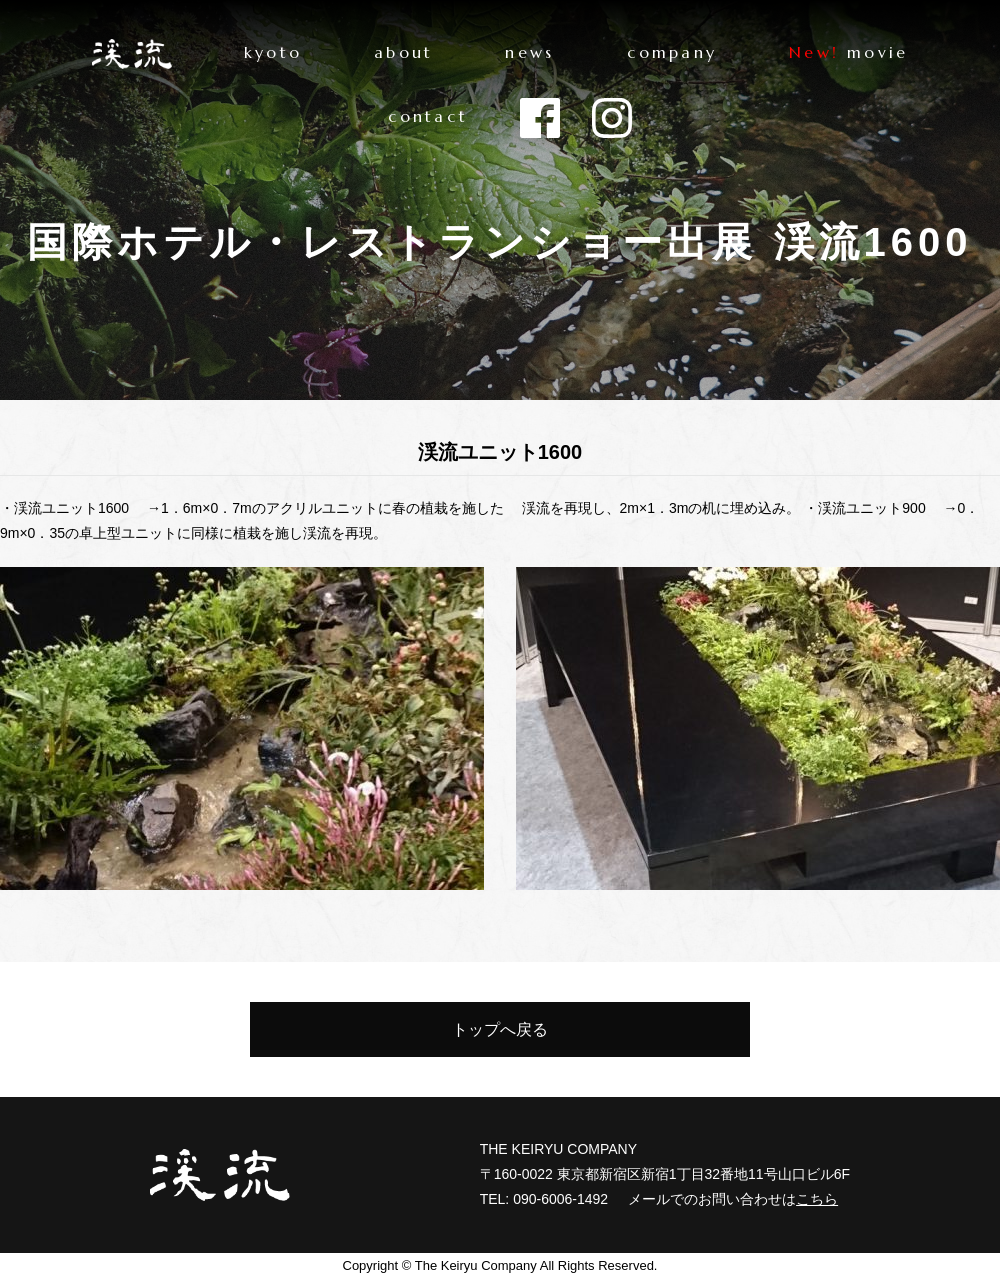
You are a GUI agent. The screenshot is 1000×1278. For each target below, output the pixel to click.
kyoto (273, 52)
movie (877, 52)
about (403, 52)
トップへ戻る (500, 1029)
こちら (817, 1199)
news (529, 52)
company (672, 52)
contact (428, 116)
